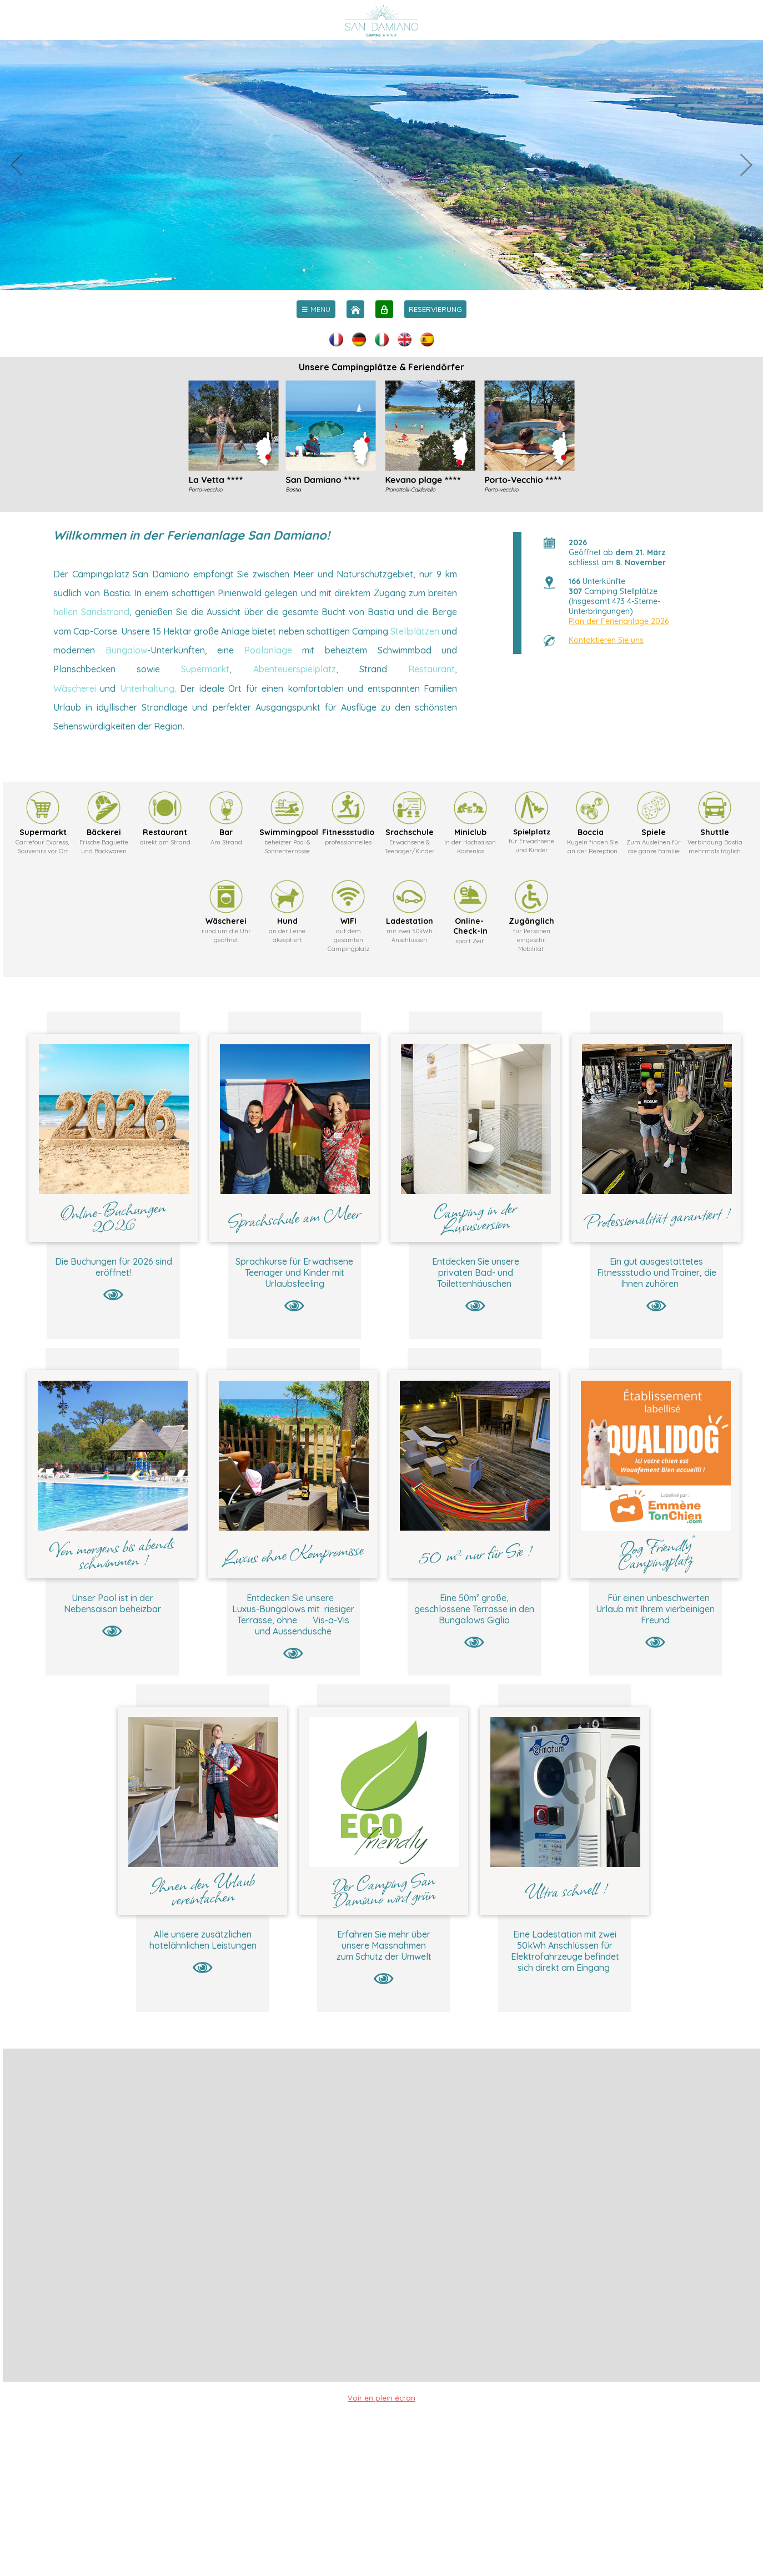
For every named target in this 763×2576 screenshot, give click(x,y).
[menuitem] (316, 309)
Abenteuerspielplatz (294, 669)
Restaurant (431, 669)
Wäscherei (74, 688)
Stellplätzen (414, 631)
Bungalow (126, 650)
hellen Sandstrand (91, 611)
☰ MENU (316, 309)
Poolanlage (268, 650)
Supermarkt (205, 669)
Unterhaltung (147, 688)
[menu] (316, 309)
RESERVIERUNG (435, 309)
